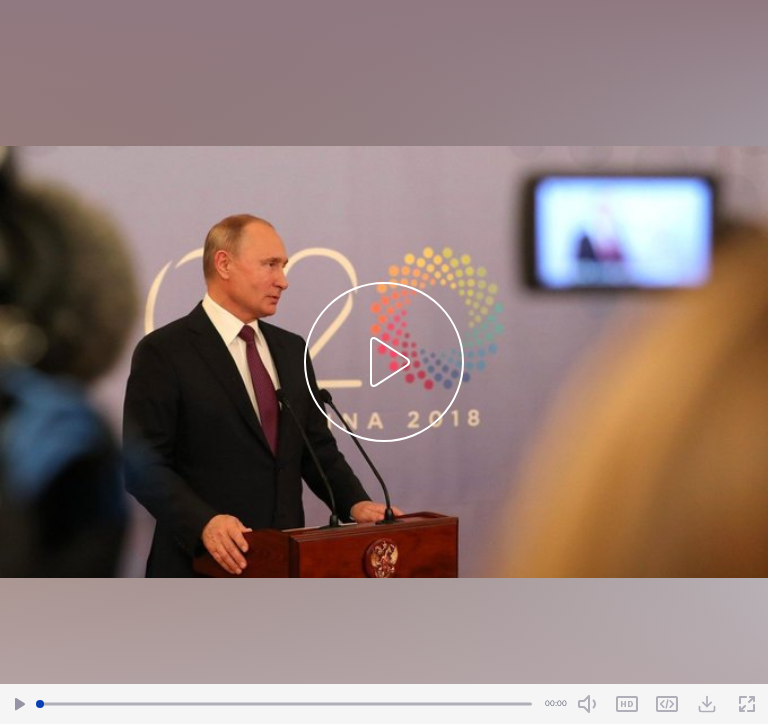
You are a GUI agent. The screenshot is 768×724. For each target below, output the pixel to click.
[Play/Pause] (20, 704)
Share (667, 704)
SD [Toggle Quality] (627, 704)
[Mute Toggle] (587, 704)
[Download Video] (707, 704)
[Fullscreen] (747, 704)
